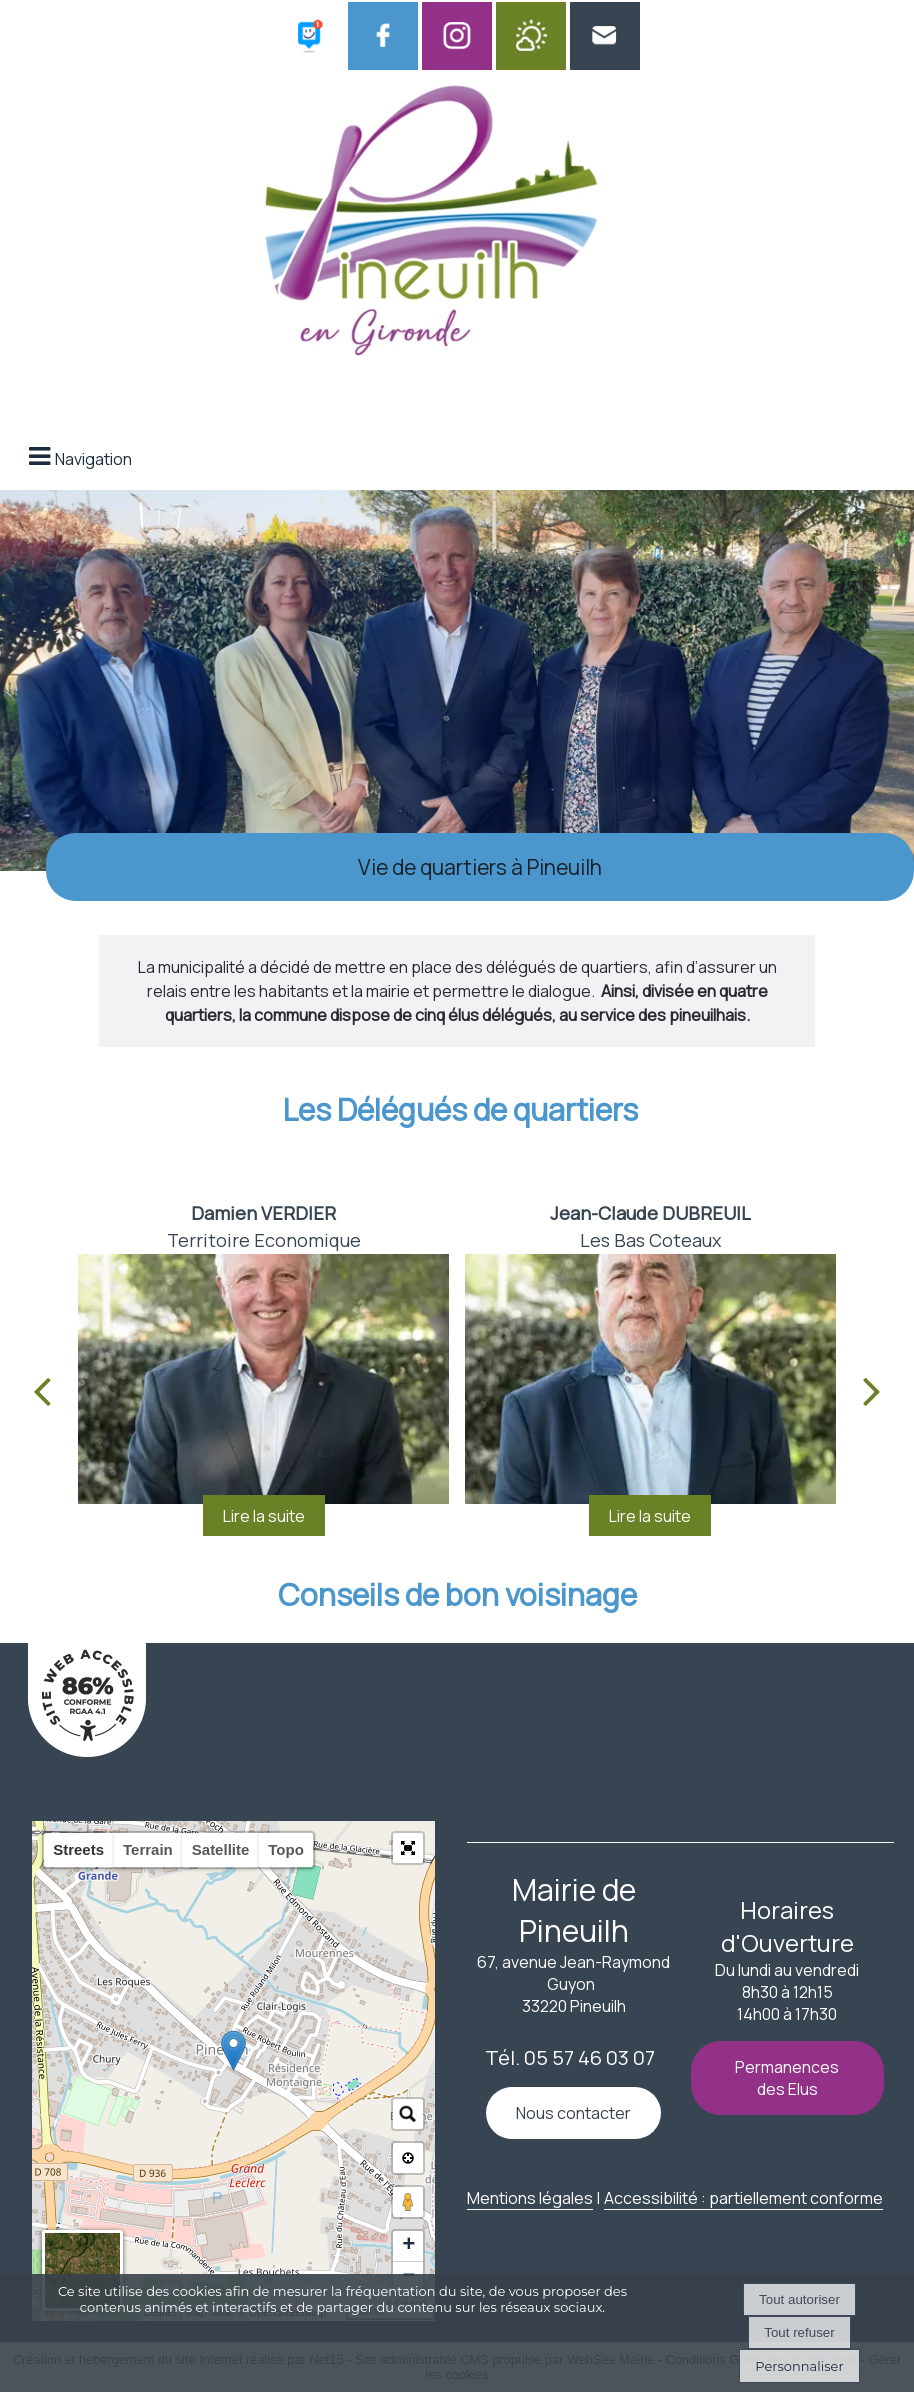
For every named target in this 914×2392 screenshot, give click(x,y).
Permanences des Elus (787, 2078)
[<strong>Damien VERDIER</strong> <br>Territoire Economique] (263, 1379)
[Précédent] (42, 1390)
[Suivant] (872, 1390)
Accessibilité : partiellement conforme (743, 2198)
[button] (408, 1848)
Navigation (93, 459)
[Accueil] (432, 226)
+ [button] (408, 2246)
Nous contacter (573, 2113)
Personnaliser (799, 2366)
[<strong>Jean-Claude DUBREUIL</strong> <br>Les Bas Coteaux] (650, 1379)
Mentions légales (530, 2198)
